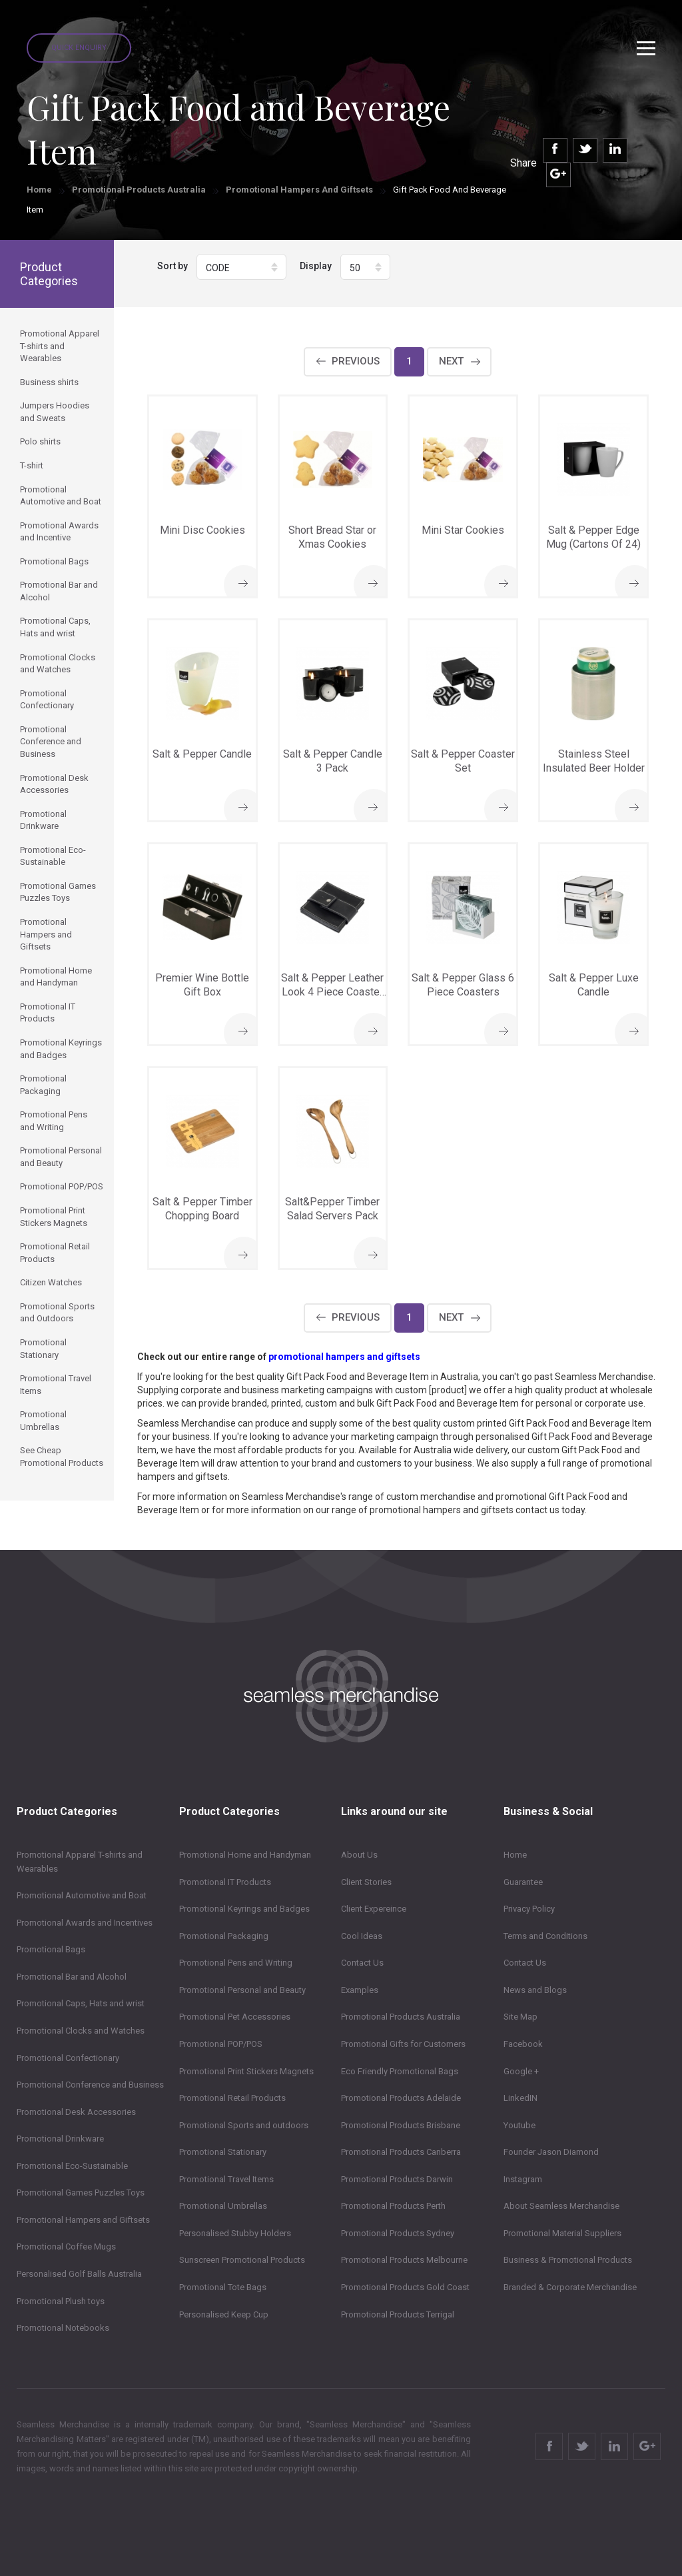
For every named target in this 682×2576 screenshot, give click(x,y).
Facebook (523, 2044)
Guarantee (523, 1882)
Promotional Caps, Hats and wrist (81, 2003)
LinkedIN (520, 2098)
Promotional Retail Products (232, 2098)
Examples (359, 1990)
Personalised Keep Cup (223, 2314)
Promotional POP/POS (220, 2044)
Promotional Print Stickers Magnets (246, 2071)
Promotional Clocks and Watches (81, 2031)
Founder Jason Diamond (551, 2152)
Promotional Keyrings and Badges (244, 1909)
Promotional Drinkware (60, 2139)
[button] (241, 267)
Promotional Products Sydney (397, 2233)
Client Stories (366, 1882)
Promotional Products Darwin (397, 2179)
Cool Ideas (361, 1936)
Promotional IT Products (225, 1882)
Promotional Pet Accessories (234, 2017)
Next (451, 361)
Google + (521, 2071)
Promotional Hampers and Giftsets (299, 190)
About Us (359, 1855)
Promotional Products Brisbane (400, 2125)
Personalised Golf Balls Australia (79, 2274)
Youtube (519, 2125)
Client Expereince (373, 1909)
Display (316, 266)
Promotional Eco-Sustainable (72, 2166)
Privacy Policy (529, 1909)
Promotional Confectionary (68, 2058)
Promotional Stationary (222, 2152)
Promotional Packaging (223, 1936)
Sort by (172, 266)
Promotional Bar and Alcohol (72, 1977)
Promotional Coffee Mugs (66, 2247)
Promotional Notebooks (63, 2328)
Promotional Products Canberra (401, 2152)
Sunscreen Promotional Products (242, 2260)
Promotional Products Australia (139, 190)
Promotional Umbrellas (223, 2206)
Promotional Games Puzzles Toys (81, 2193)
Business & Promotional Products (568, 2260)
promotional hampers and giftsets (344, 1356)
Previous (356, 361)
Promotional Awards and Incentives (85, 1923)
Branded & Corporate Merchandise (570, 2287)
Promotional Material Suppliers (562, 2233)
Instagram (523, 2179)
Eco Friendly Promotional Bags (399, 2071)
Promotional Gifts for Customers (403, 2044)
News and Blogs (535, 1990)
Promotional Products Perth (393, 2206)
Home (39, 190)
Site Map (520, 2017)
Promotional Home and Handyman (245, 1855)
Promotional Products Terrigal (397, 2314)
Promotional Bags (51, 1949)
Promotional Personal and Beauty (242, 1990)
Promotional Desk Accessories (76, 2112)
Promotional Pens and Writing (235, 1963)
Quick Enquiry (79, 47)
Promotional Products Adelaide (401, 2098)
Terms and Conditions (545, 1936)
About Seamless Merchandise (561, 2206)
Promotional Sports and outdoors (243, 2125)
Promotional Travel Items (226, 2179)
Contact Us (362, 1963)
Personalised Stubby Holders (235, 2233)
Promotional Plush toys (61, 2301)
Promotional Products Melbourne (404, 2260)
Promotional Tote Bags (222, 2287)
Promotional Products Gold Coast (405, 2287)
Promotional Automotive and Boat (82, 1895)
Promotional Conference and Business (90, 2085)
